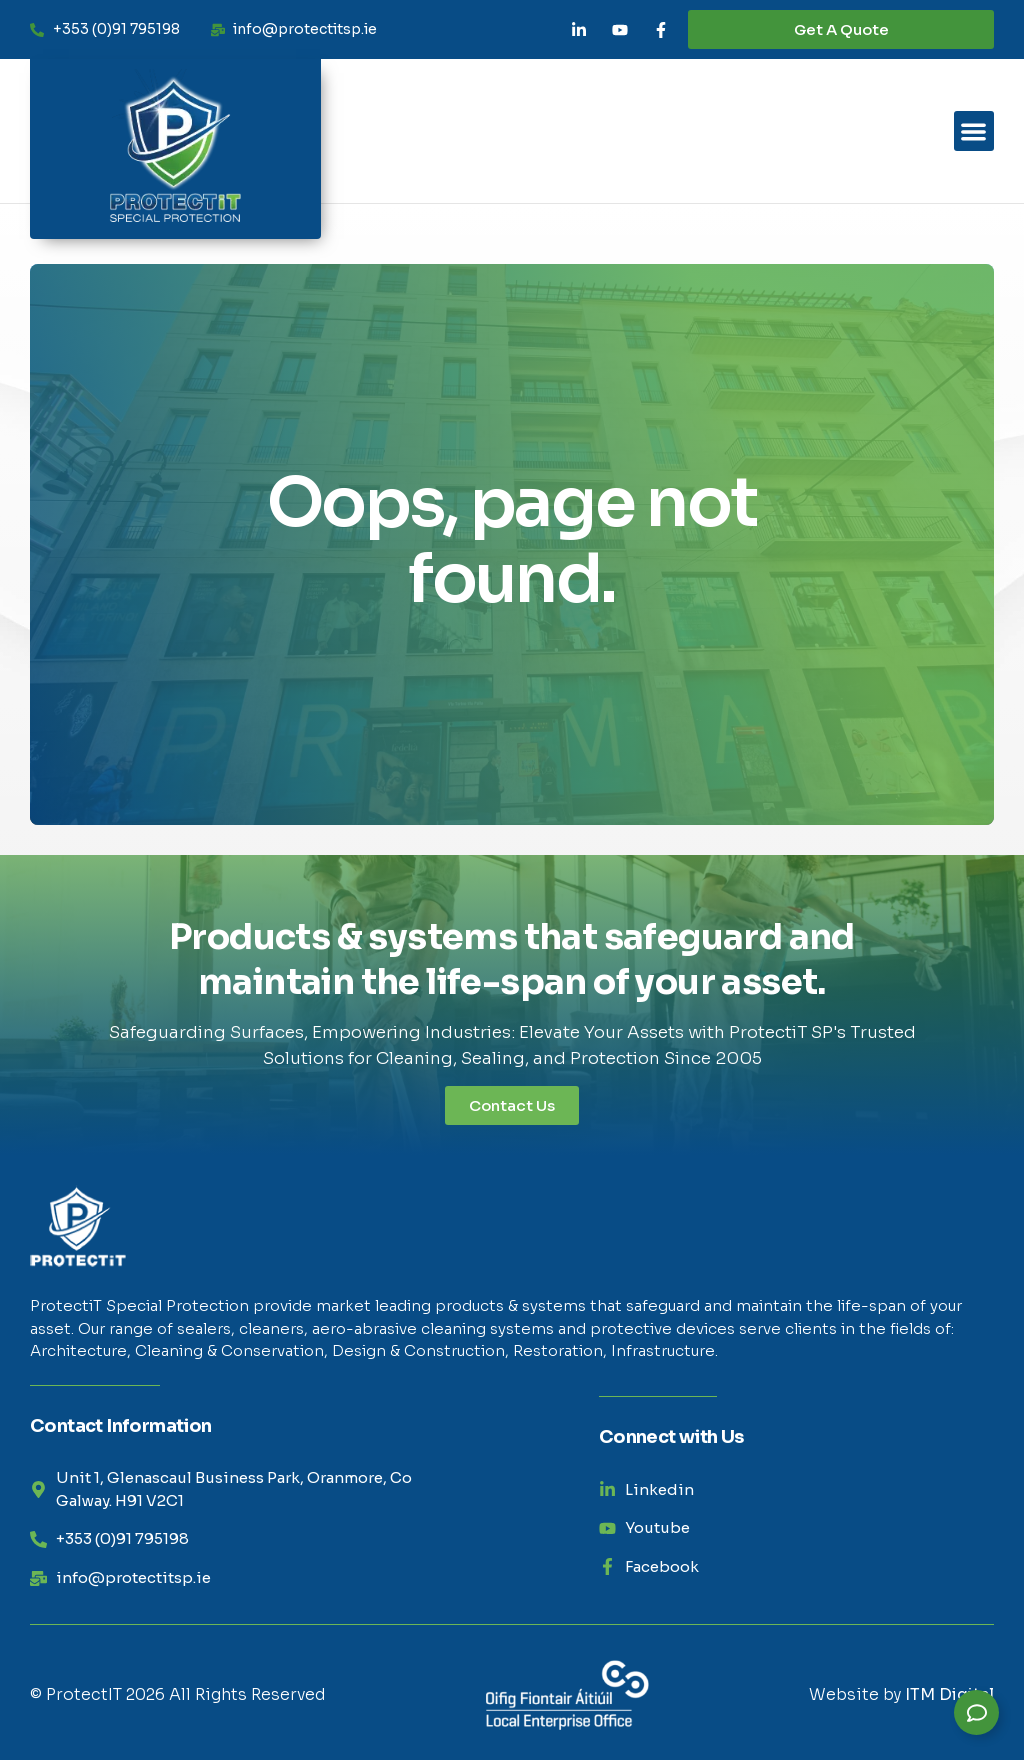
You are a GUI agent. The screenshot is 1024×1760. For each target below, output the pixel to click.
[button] (974, 131)
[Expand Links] (976, 1712)
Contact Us (512, 1105)
